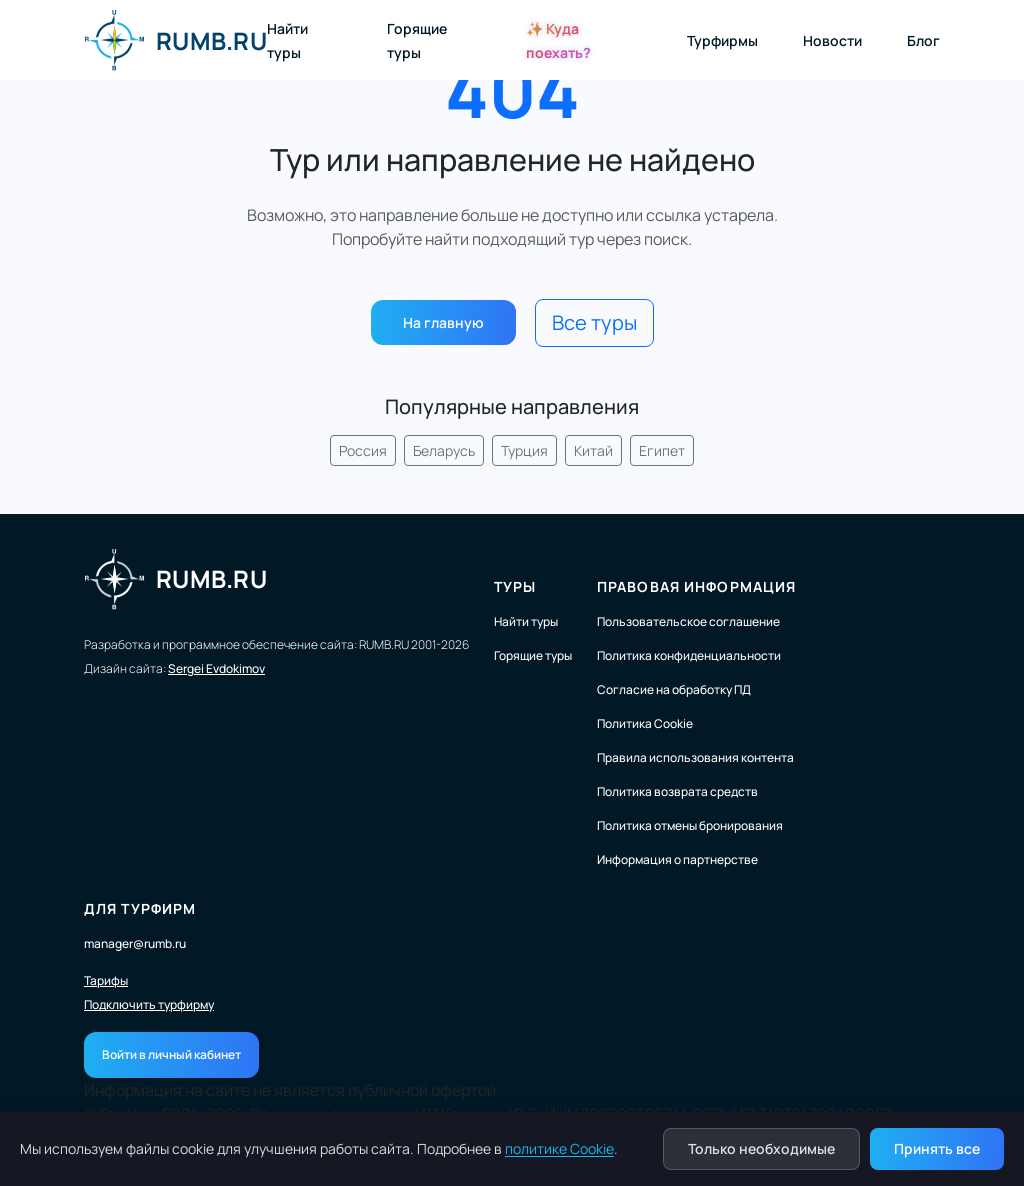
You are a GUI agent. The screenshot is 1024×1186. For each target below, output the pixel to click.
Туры (515, 586)
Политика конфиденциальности (689, 655)
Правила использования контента (695, 757)
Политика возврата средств (677, 791)
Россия (363, 450)
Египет (662, 450)
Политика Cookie (645, 723)
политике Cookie (559, 1148)
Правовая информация (696, 586)
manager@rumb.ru (135, 943)
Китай (593, 450)
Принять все (937, 1148)
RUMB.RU (175, 40)
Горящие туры (533, 655)
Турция (524, 450)
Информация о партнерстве (677, 859)
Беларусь (444, 450)
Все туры (594, 322)
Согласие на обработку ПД (674, 689)
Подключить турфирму (149, 1005)
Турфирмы (722, 40)
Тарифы (106, 981)
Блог (923, 40)
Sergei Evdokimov (216, 668)
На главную (443, 322)
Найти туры (526, 621)
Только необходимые (761, 1148)
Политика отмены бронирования (690, 825)
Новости (832, 40)
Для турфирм (140, 908)
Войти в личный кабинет (171, 1054)
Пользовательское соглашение (688, 621)
